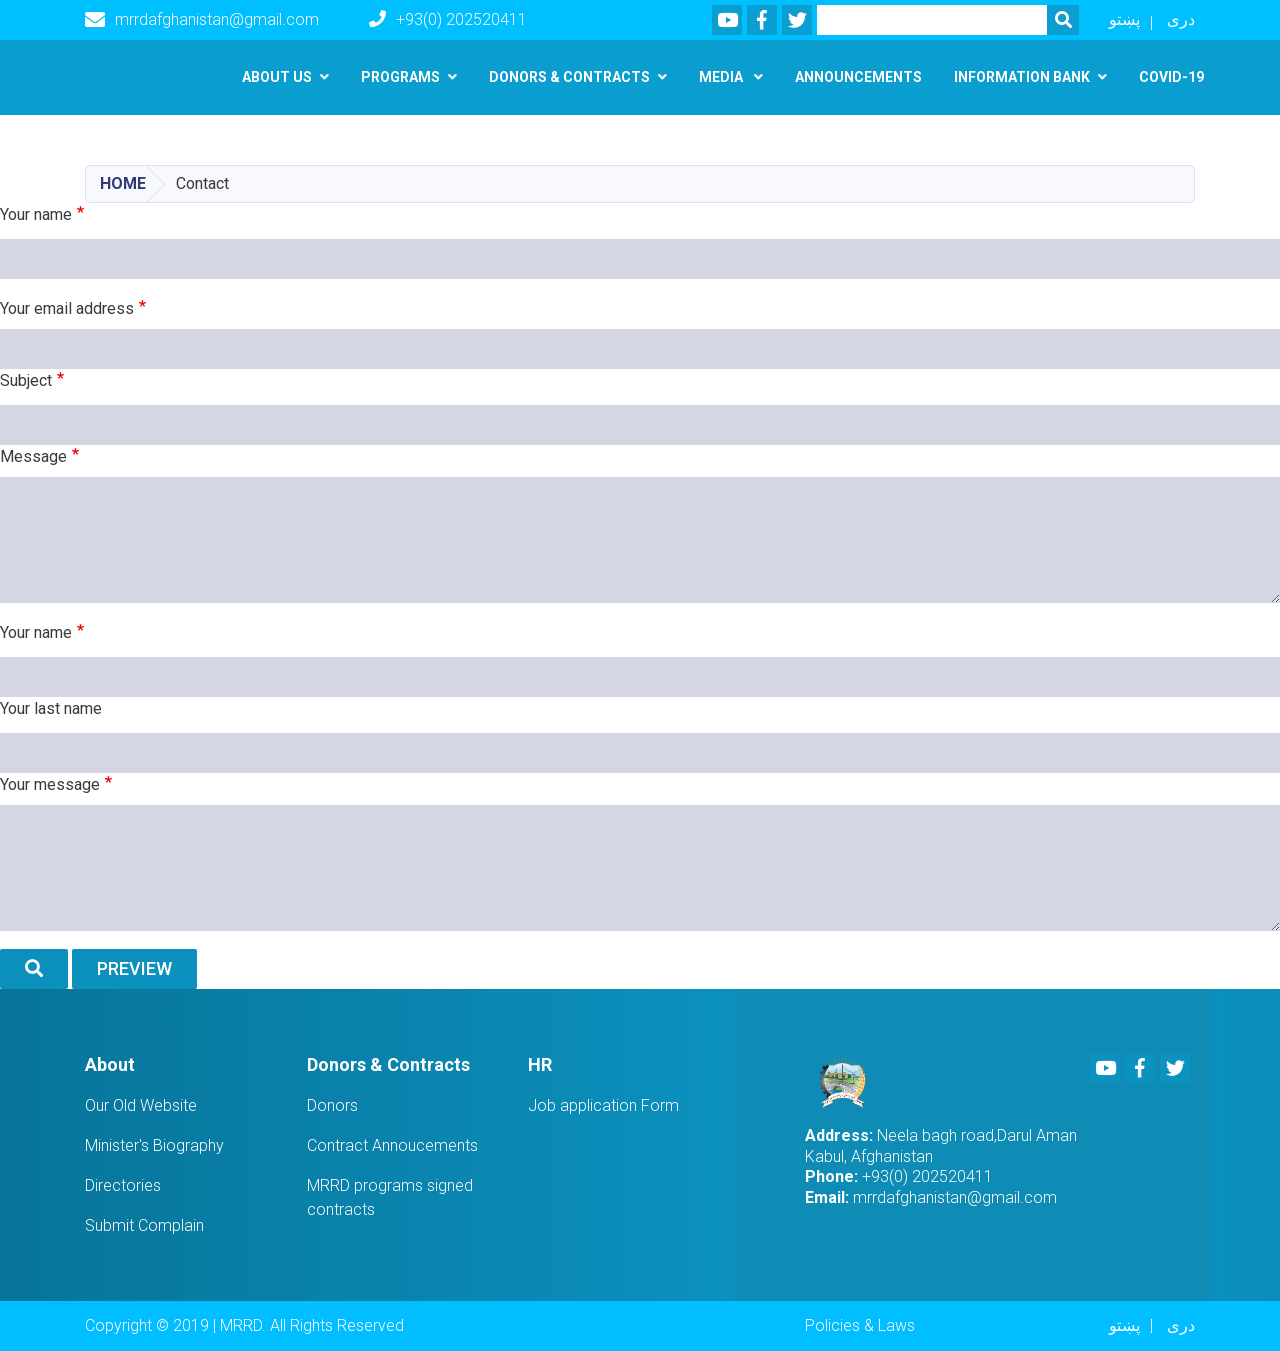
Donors (332, 1105)
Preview (134, 968)
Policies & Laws (860, 1325)
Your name (36, 214)
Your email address (67, 308)
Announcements (858, 77)
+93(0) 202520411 (448, 19)
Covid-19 (1171, 77)
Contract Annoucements (392, 1145)
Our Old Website (141, 1105)
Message (33, 456)
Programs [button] (400, 77)
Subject (26, 380)
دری (1181, 19)
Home (123, 183)
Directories (123, 1185)
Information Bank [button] (1022, 77)
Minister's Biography (154, 1145)
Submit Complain (144, 1225)
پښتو (1124, 19)
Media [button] (722, 77)
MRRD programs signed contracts (390, 1197)
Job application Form (603, 1105)
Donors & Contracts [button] (569, 77)
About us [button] (277, 77)
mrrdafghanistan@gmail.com (202, 20)
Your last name (51, 708)
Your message (50, 784)
